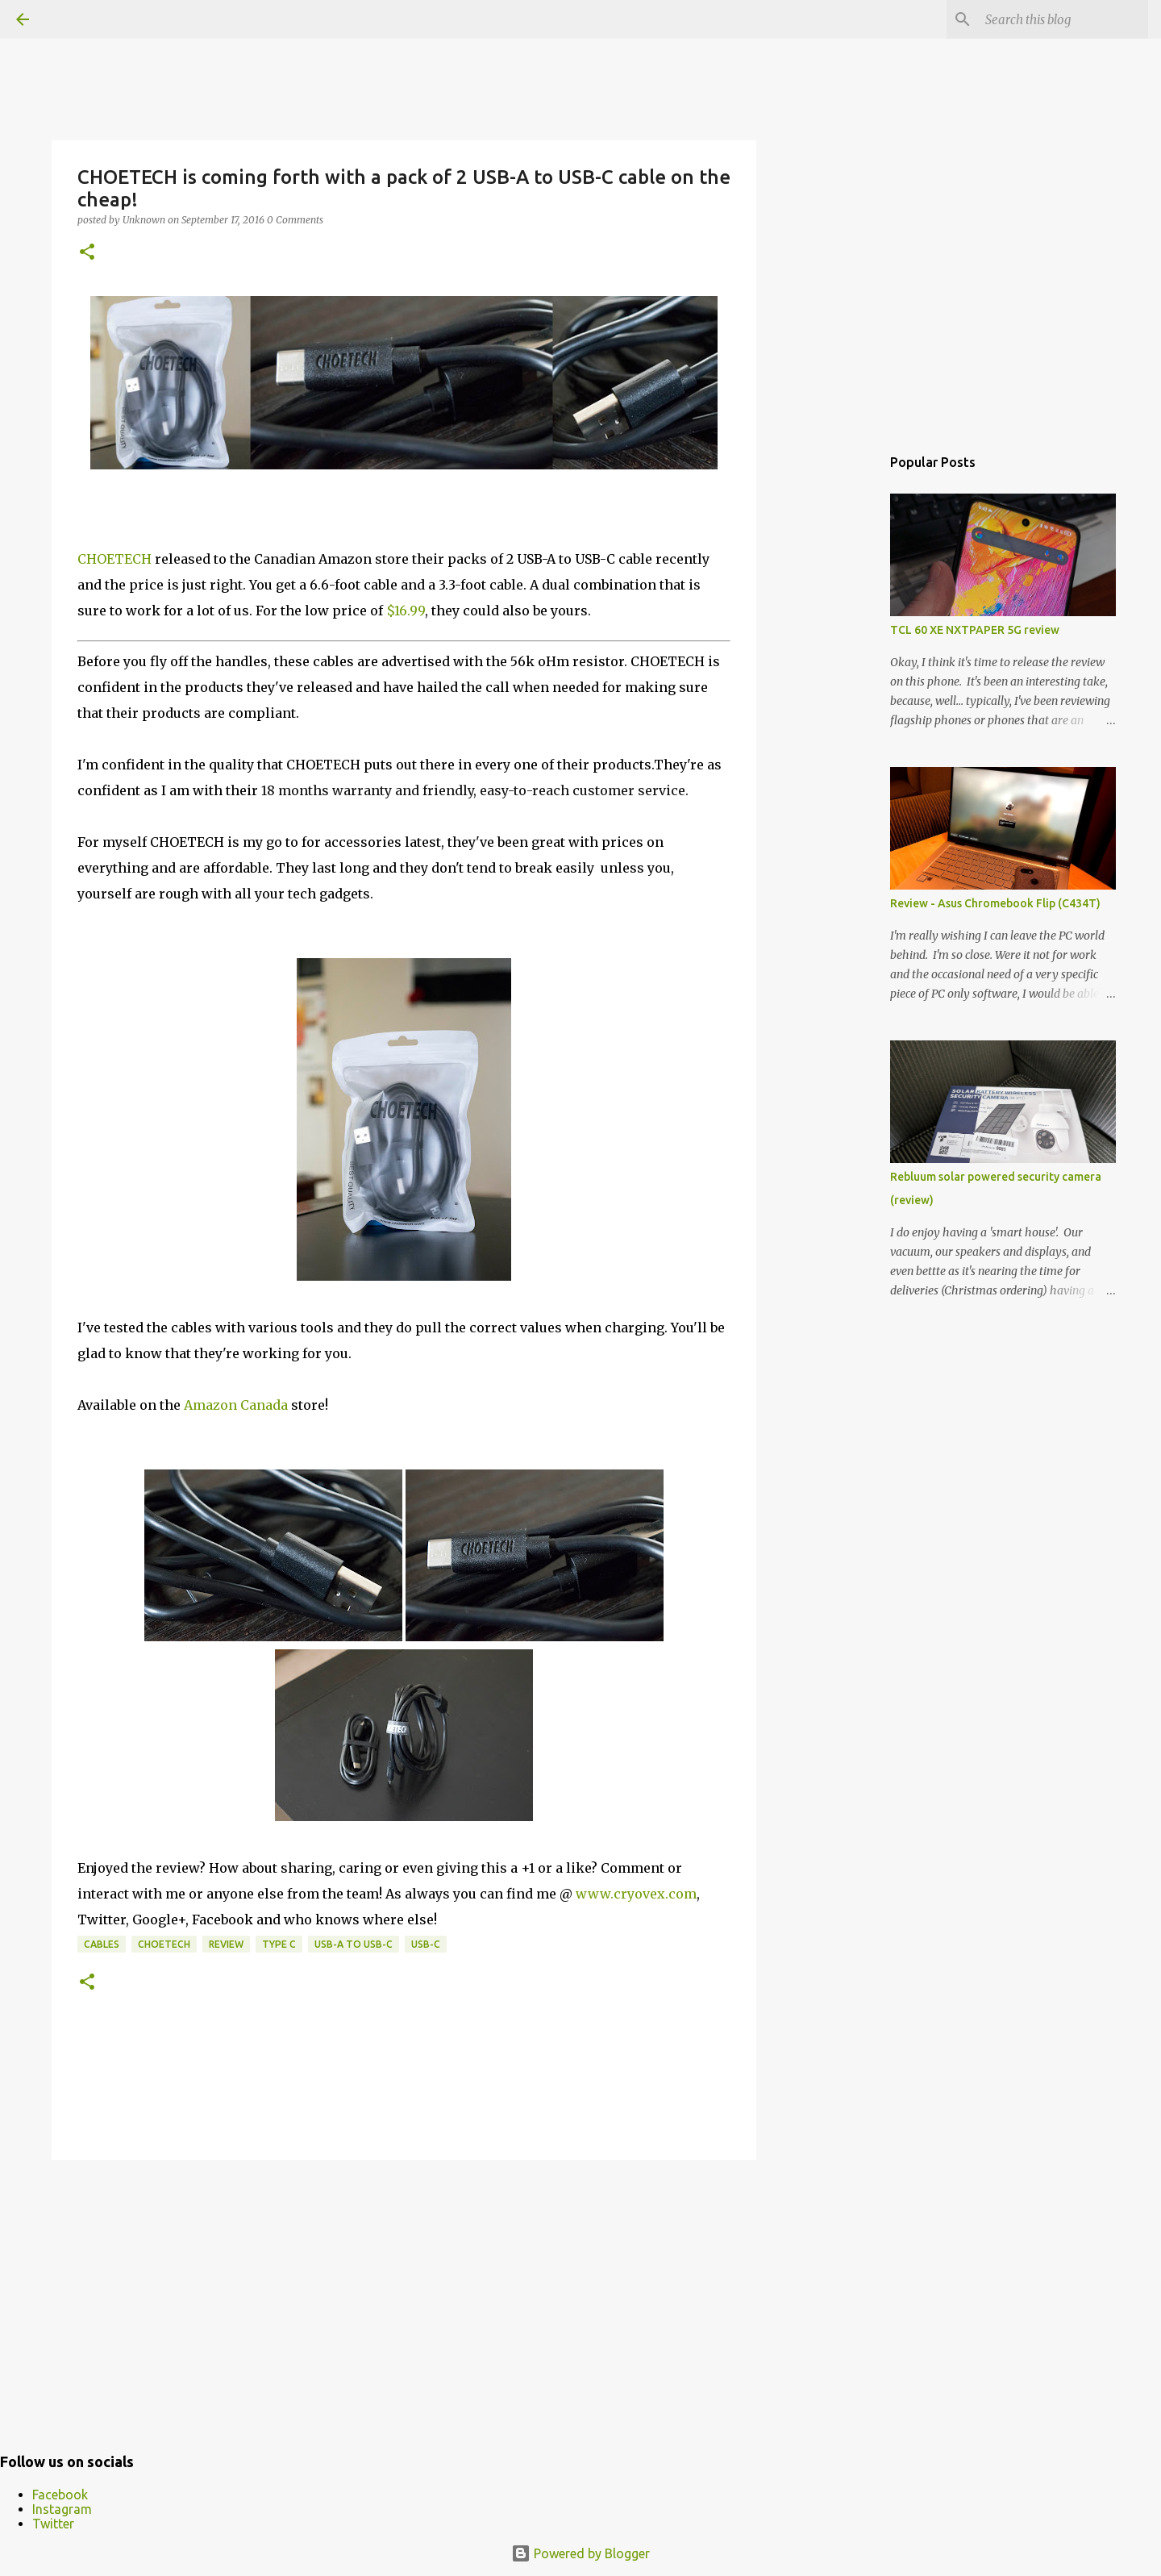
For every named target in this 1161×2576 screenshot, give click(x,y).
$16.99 (405, 610)
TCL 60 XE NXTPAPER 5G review (974, 629)
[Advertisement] (404, 2297)
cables (101, 1944)
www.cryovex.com (636, 1894)
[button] (87, 253)
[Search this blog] (1063, 19)
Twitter (53, 2523)
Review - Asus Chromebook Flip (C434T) (995, 903)
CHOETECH (114, 559)
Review (226, 1944)
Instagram (62, 2509)
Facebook (60, 2494)
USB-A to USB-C (353, 1944)
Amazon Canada (236, 1405)
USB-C (425, 1944)
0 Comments (295, 220)
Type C (279, 1944)
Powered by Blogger (580, 2553)
